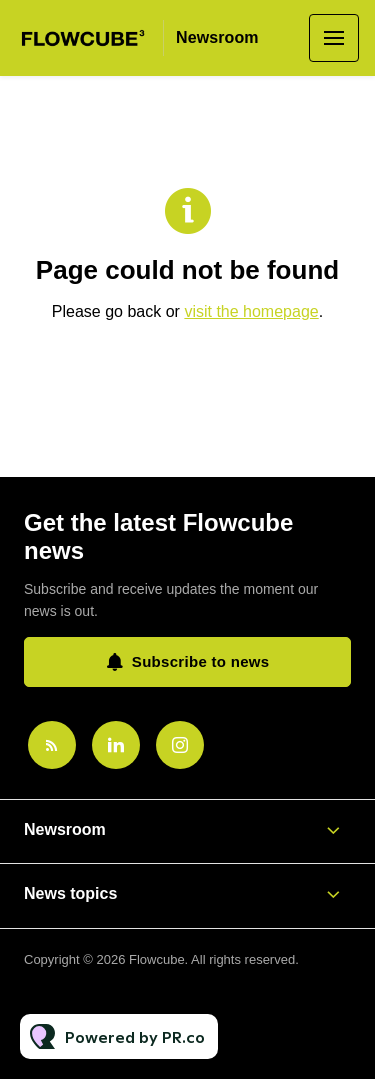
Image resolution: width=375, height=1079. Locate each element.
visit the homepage (251, 311)
